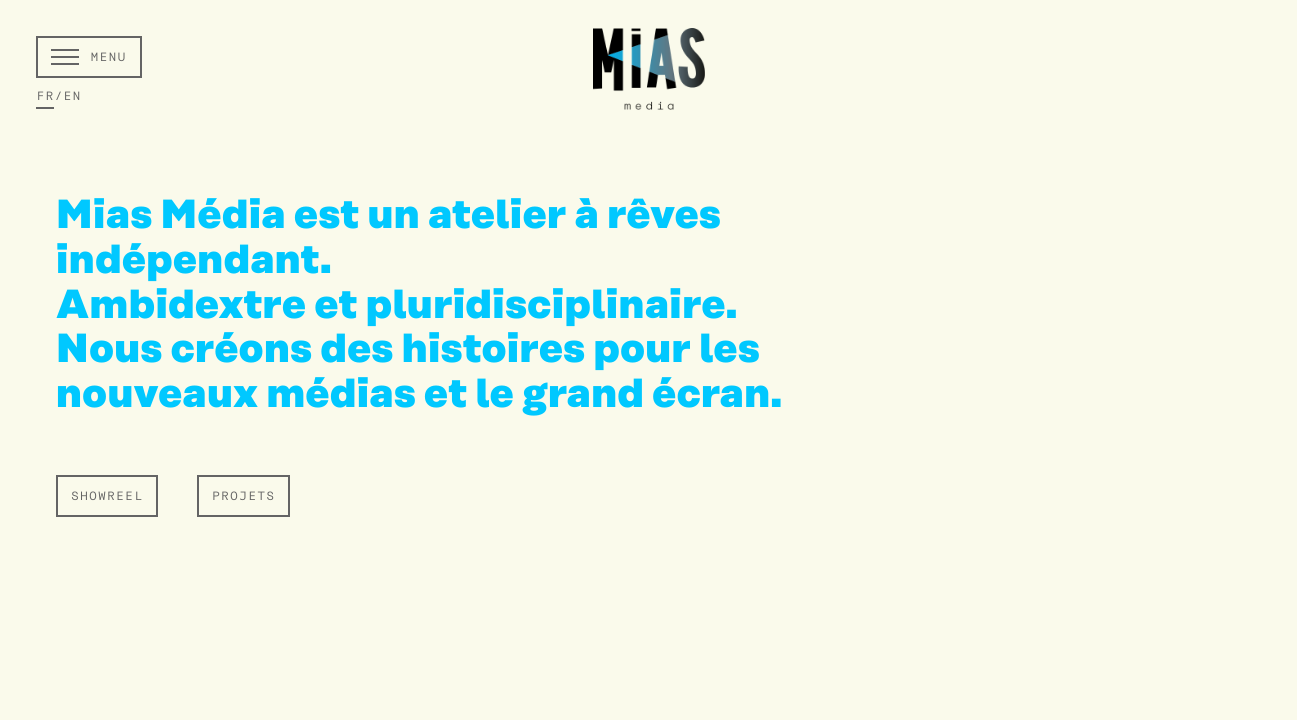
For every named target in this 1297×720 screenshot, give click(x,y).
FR (45, 97)
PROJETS (243, 497)
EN (72, 97)
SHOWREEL (107, 497)
